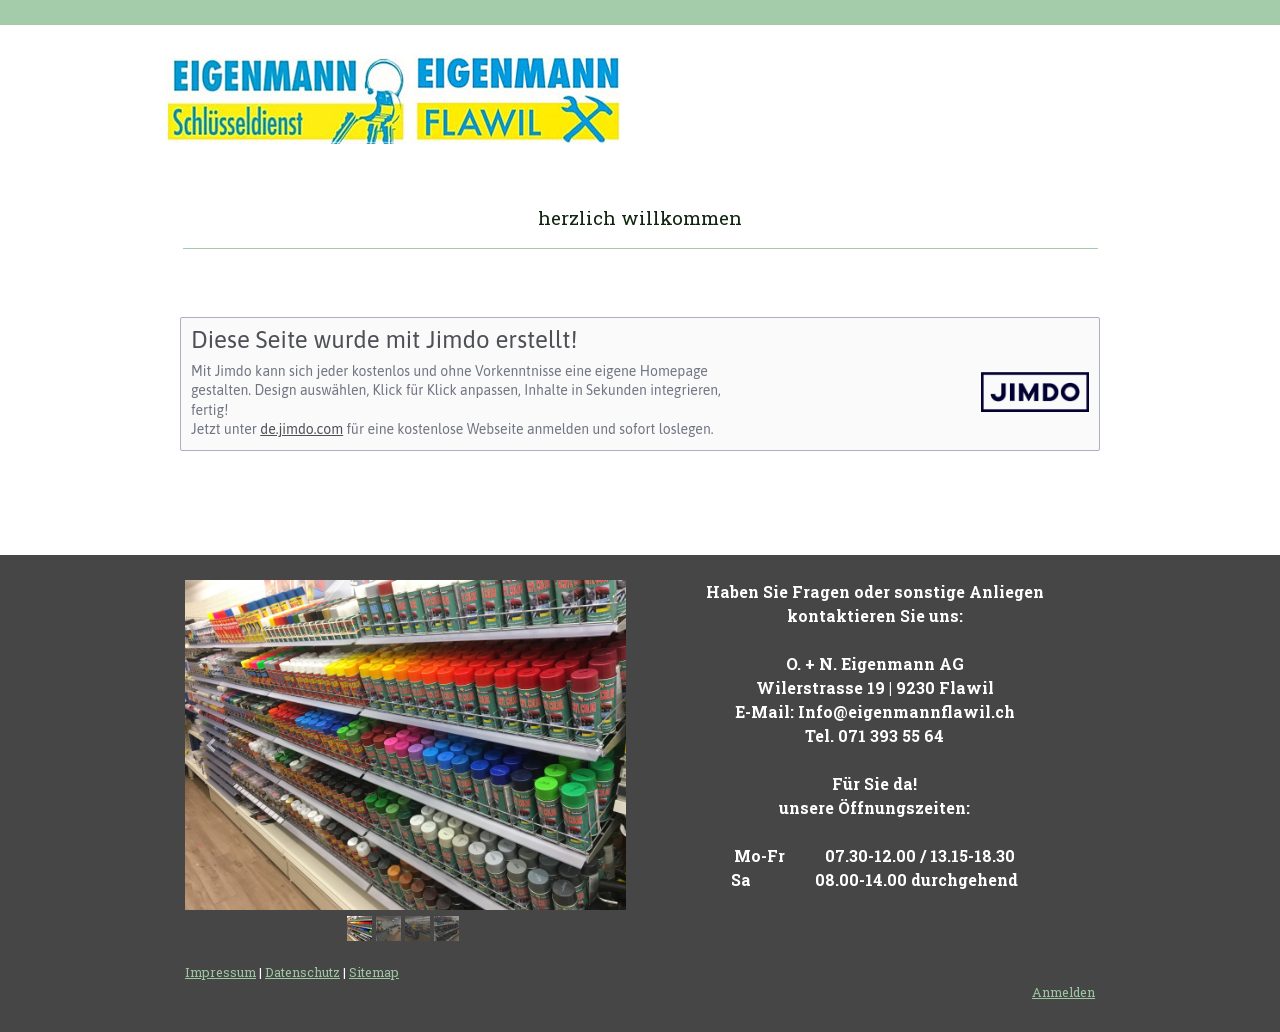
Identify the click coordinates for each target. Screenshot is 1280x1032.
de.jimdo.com (301, 429)
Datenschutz (302, 972)
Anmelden (1063, 992)
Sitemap (374, 972)
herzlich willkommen (640, 217)
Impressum (220, 972)
